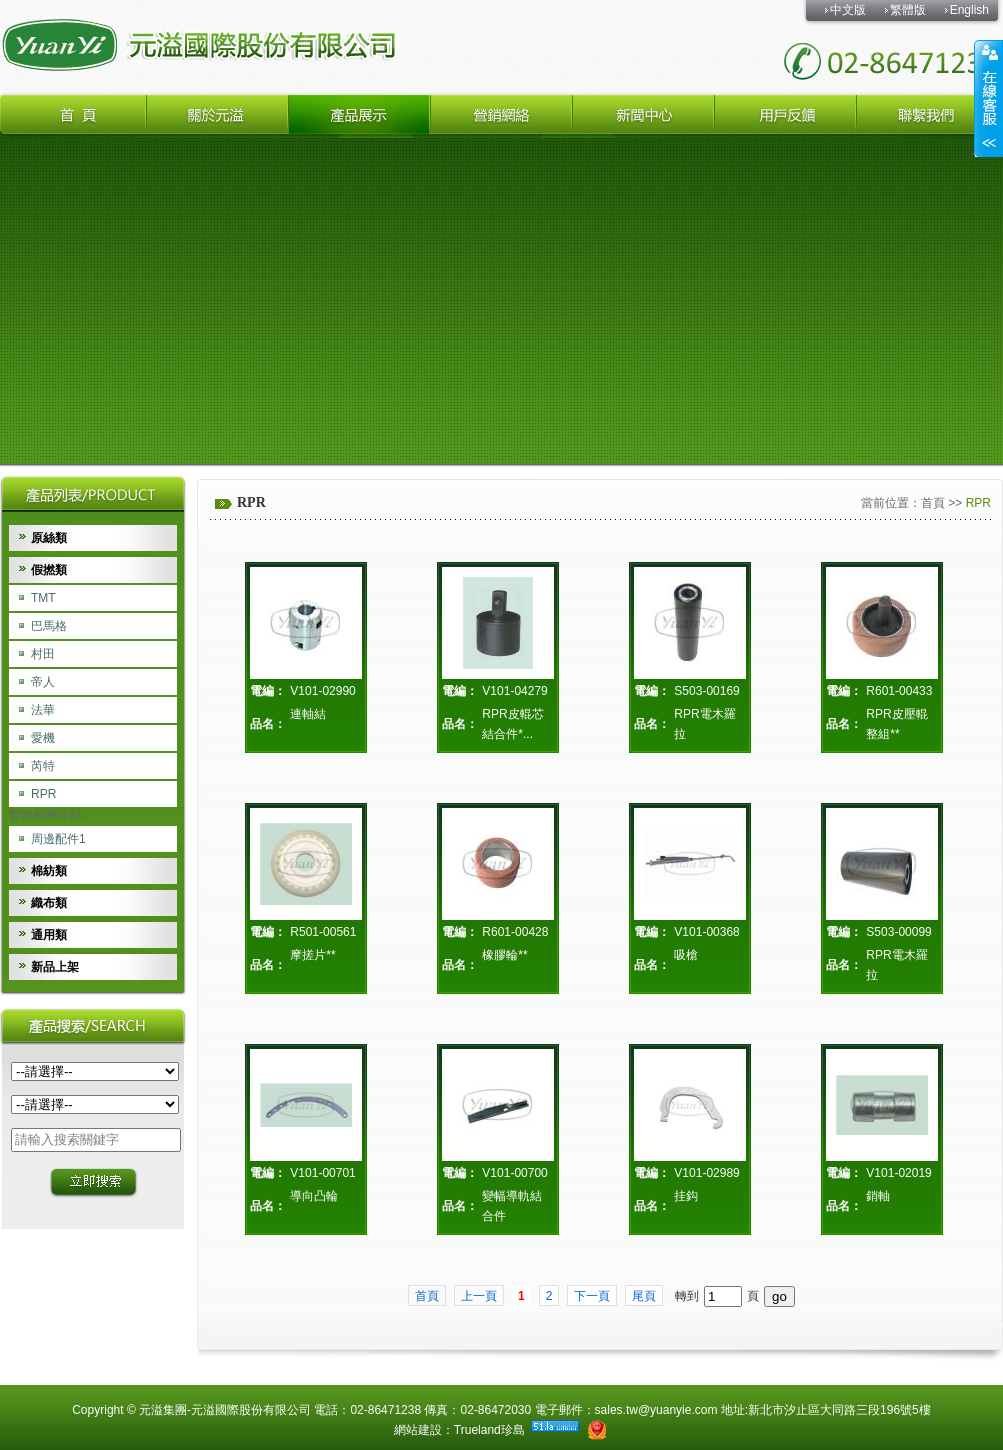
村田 (43, 654)
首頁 (933, 503)
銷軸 (878, 1196)
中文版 (848, 10)
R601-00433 (899, 691)
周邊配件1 (58, 839)
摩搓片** (312, 955)
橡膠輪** (504, 955)
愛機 (43, 738)
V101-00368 (706, 932)
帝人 (43, 682)
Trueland (477, 1430)
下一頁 (592, 1296)
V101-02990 (322, 691)
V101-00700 (514, 1173)
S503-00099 (898, 932)
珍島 (513, 1430)
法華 (43, 710)
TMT (43, 598)
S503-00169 (706, 691)
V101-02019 (898, 1173)
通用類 (49, 935)
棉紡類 (49, 871)
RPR (43, 794)
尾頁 (644, 1296)
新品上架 (55, 967)
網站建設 (418, 1430)
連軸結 (308, 714)
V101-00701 (322, 1173)
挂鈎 (686, 1196)
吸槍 (686, 955)
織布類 (49, 903)
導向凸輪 (314, 1196)
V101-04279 (514, 691)
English (969, 10)
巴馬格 (49, 626)
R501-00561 (323, 932)
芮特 (43, 766)
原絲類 (49, 538)
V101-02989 (706, 1173)
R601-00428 (515, 932)
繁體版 (908, 10)
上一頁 (479, 1296)
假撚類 (49, 570)
